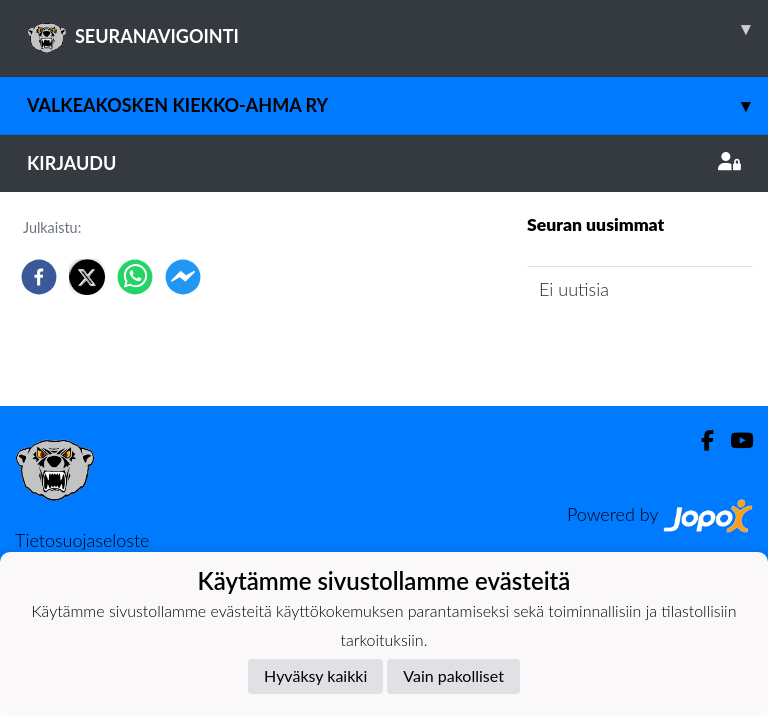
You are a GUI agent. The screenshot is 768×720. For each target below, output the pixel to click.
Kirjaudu (384, 163)
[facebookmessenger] (183, 277)
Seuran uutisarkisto (615, 346)
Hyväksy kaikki (315, 675)
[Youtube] (733, 440)
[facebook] (39, 277)
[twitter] (87, 277)
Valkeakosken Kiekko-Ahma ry (397, 105)
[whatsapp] (135, 277)
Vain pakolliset (453, 675)
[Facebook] (699, 440)
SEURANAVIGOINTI (397, 29)
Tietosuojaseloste (82, 540)
